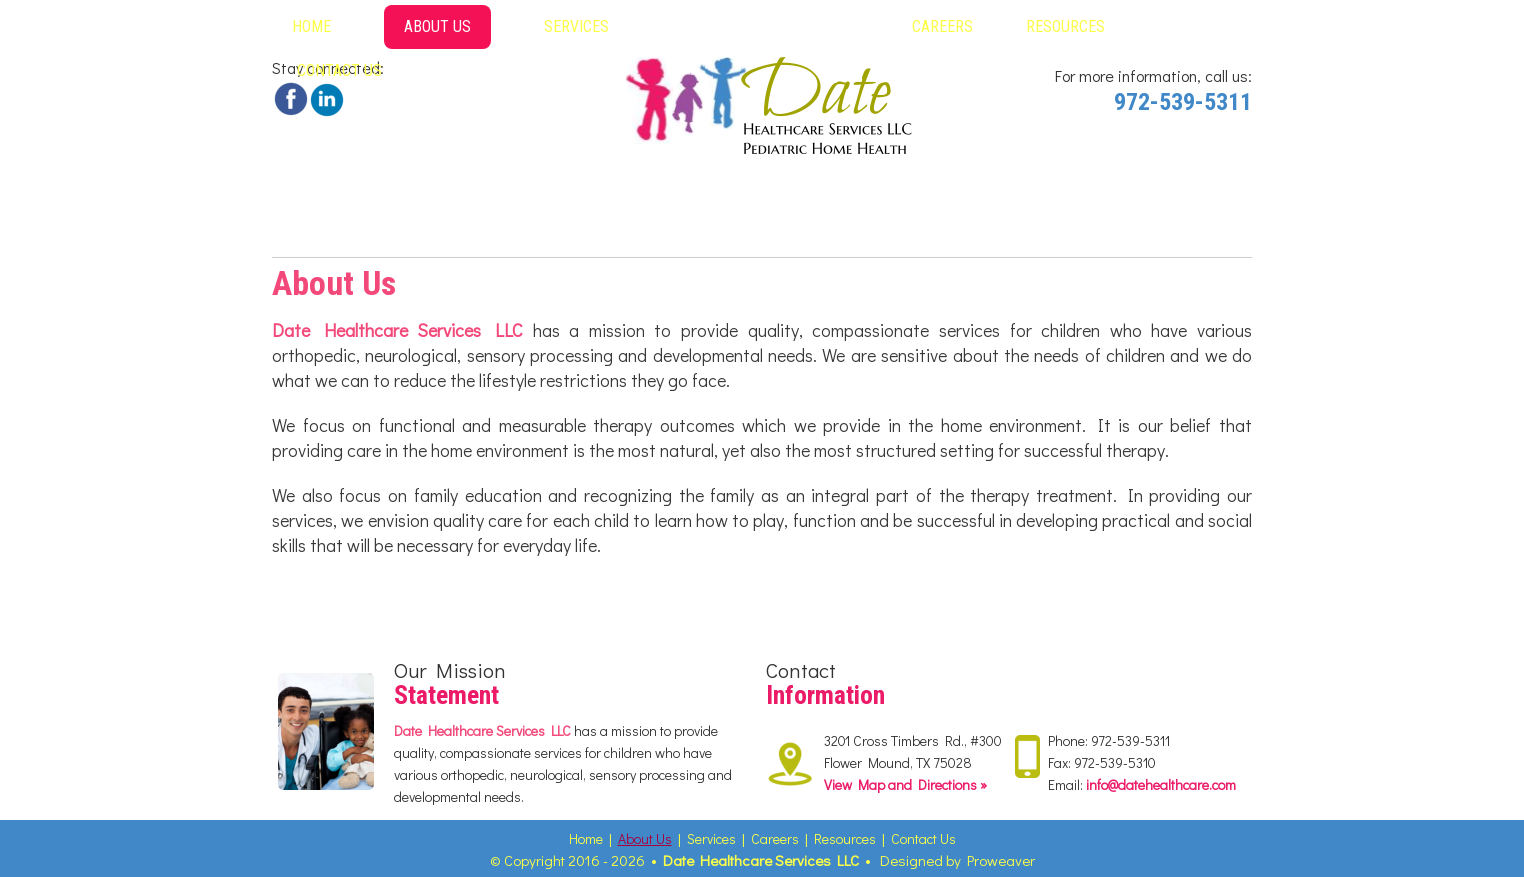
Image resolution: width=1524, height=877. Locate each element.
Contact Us (339, 70)
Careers (942, 26)
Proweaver (1001, 860)
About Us (437, 26)
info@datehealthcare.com (1161, 784)
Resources (1065, 26)
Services (576, 26)
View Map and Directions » (905, 784)
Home (311, 26)
